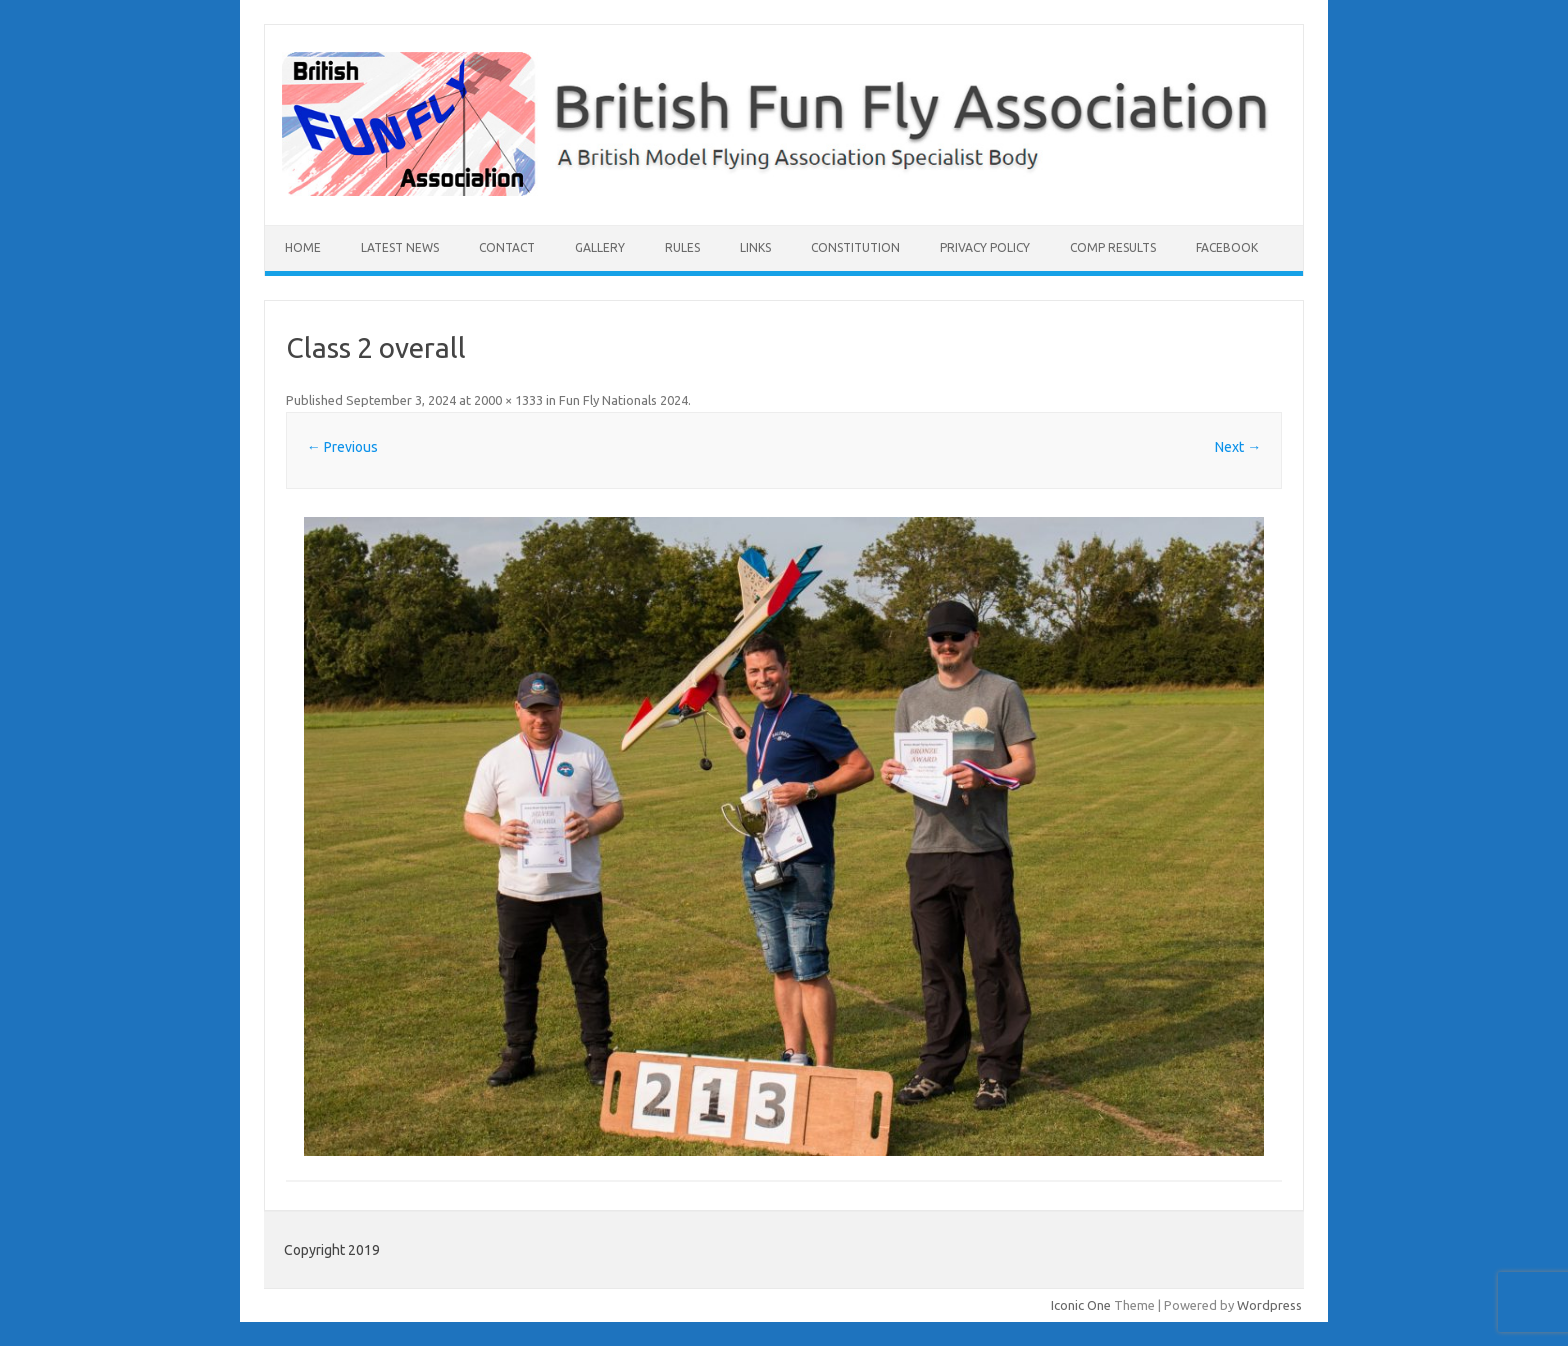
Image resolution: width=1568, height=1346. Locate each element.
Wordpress (1269, 1305)
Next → (1238, 447)
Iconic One (1081, 1305)
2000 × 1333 (508, 400)
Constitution (855, 247)
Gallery (600, 247)
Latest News (400, 247)
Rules (682, 247)
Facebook (1227, 247)
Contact (507, 247)
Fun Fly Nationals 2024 (623, 400)
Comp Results (1113, 247)
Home (303, 247)
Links (755, 247)
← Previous (342, 447)
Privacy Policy (985, 247)
